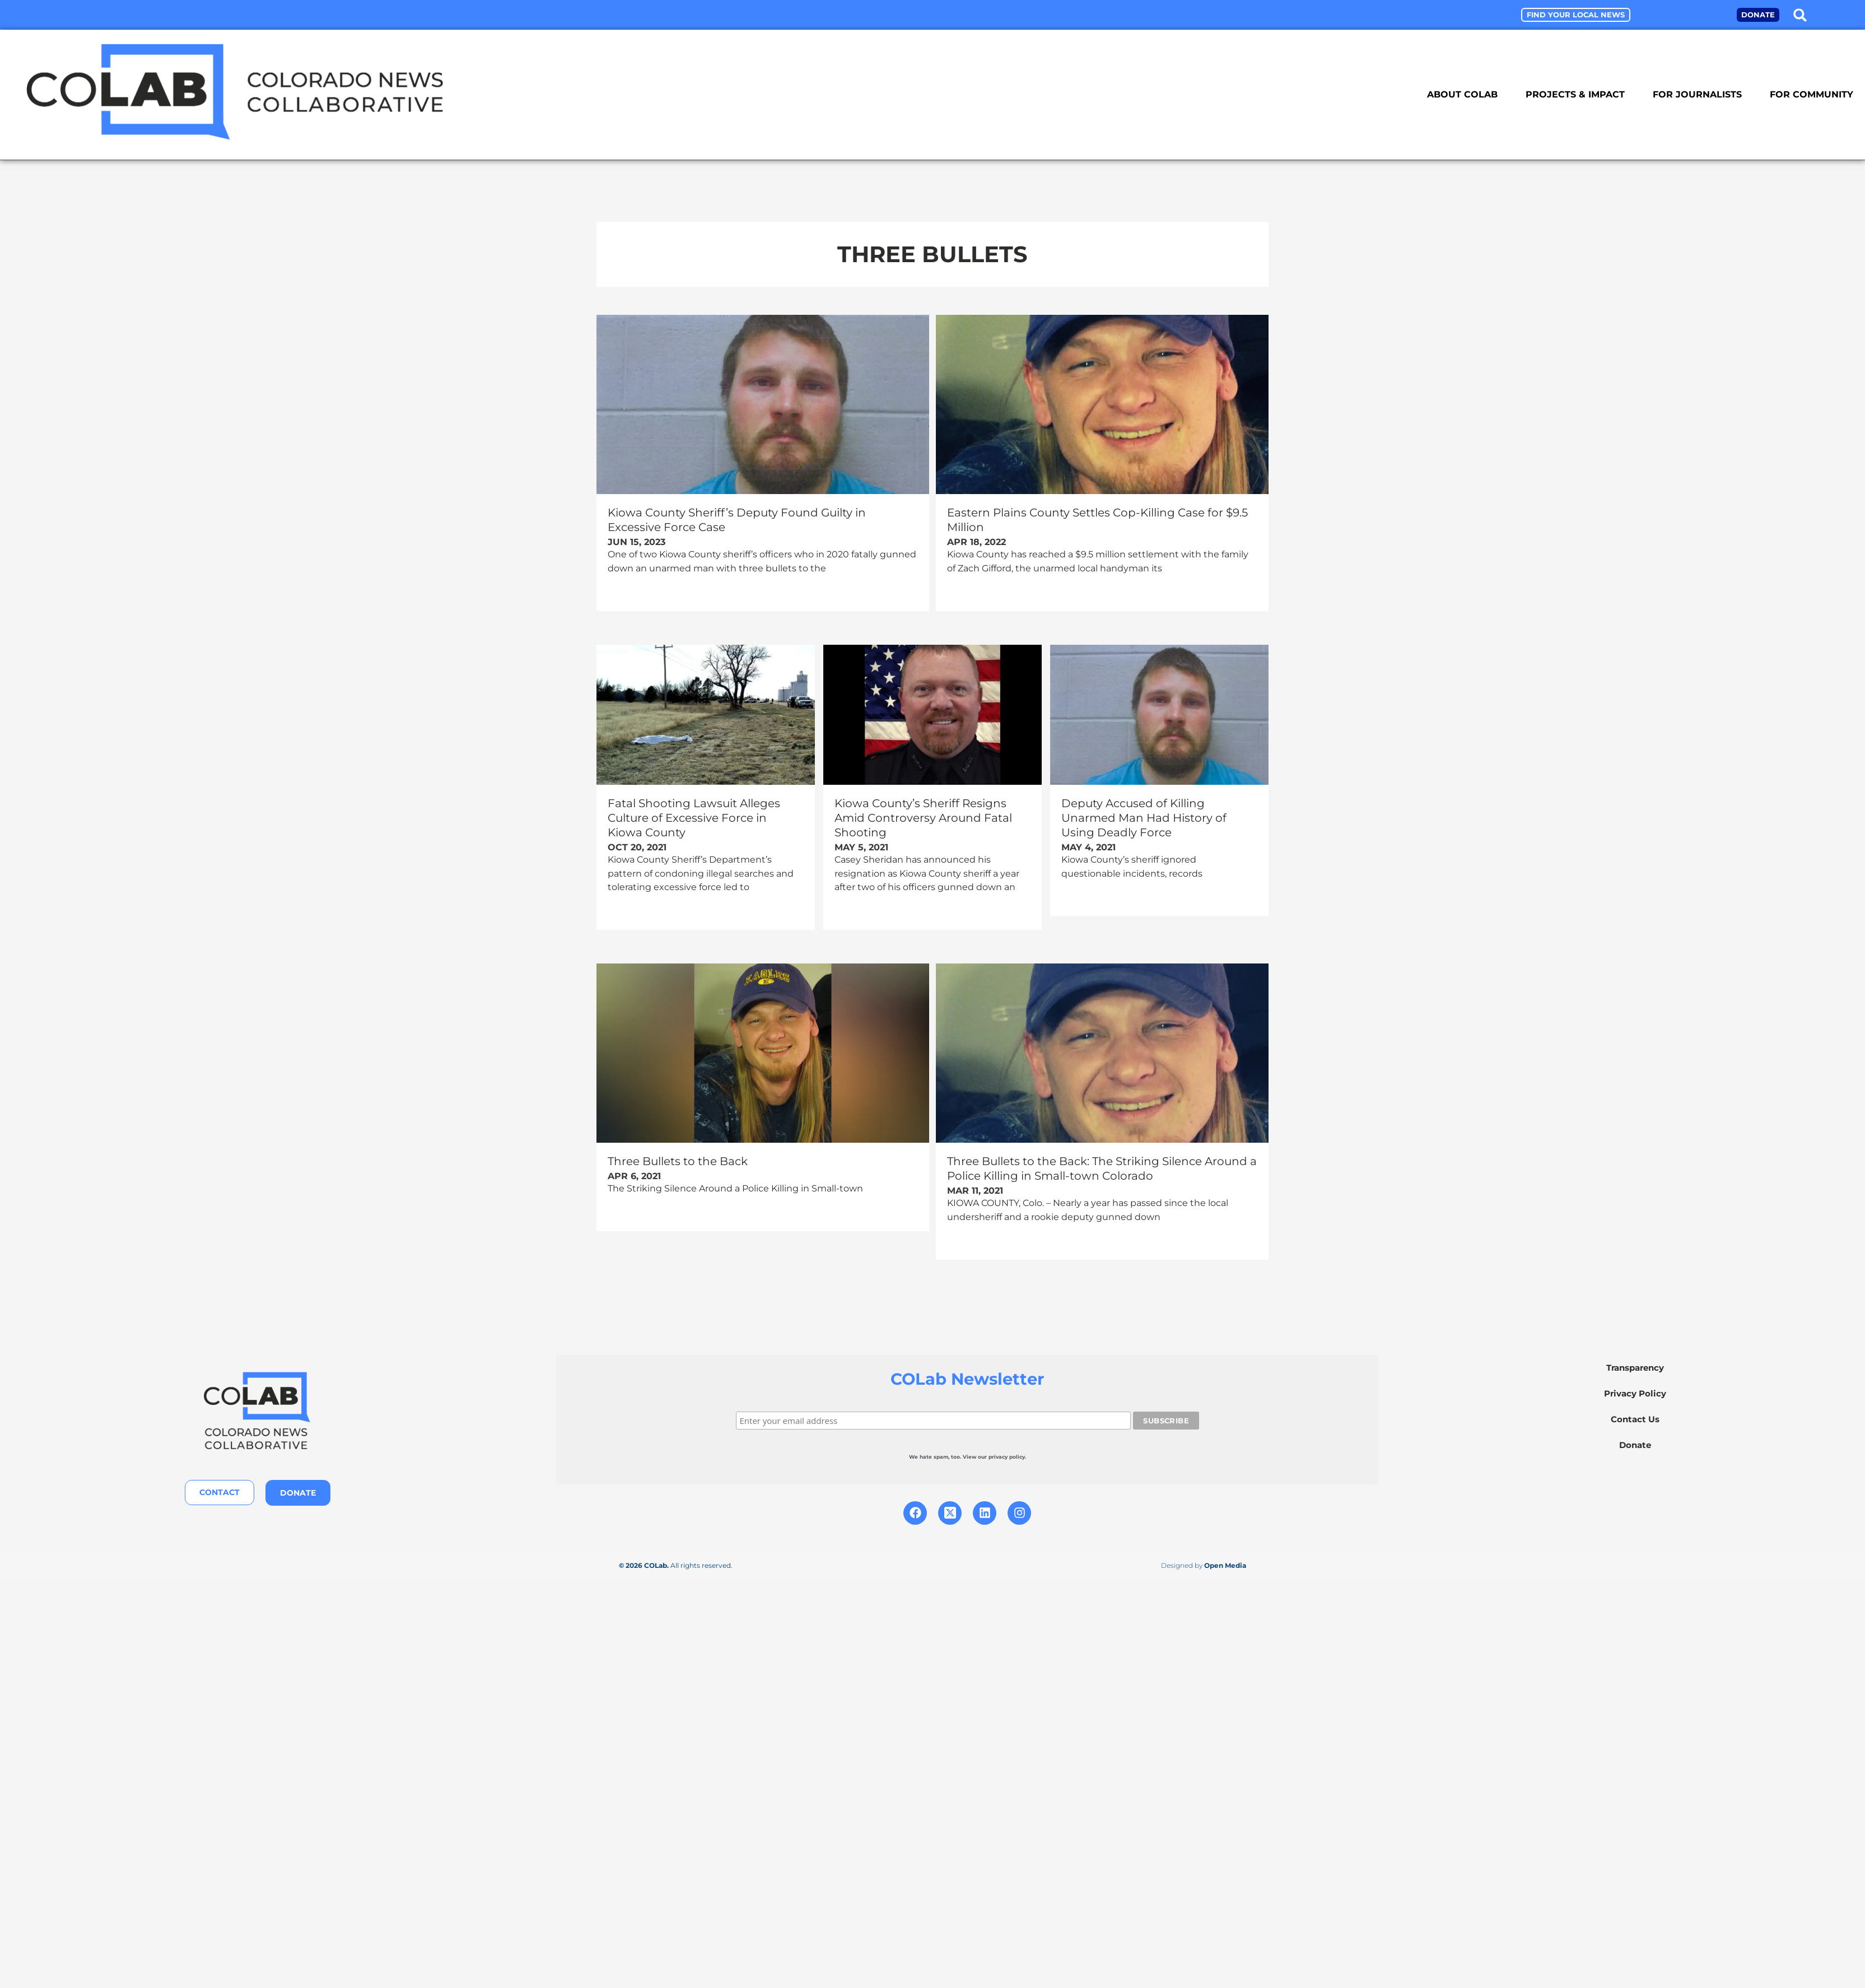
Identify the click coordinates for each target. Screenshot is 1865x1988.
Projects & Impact (1575, 94)
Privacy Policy (1635, 1393)
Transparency (1635, 1367)
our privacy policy (1001, 1456)
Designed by (1203, 1565)
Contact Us (1635, 1418)
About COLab (1462, 94)
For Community (1811, 94)
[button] (1800, 15)
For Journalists (1697, 94)
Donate (1635, 1444)
